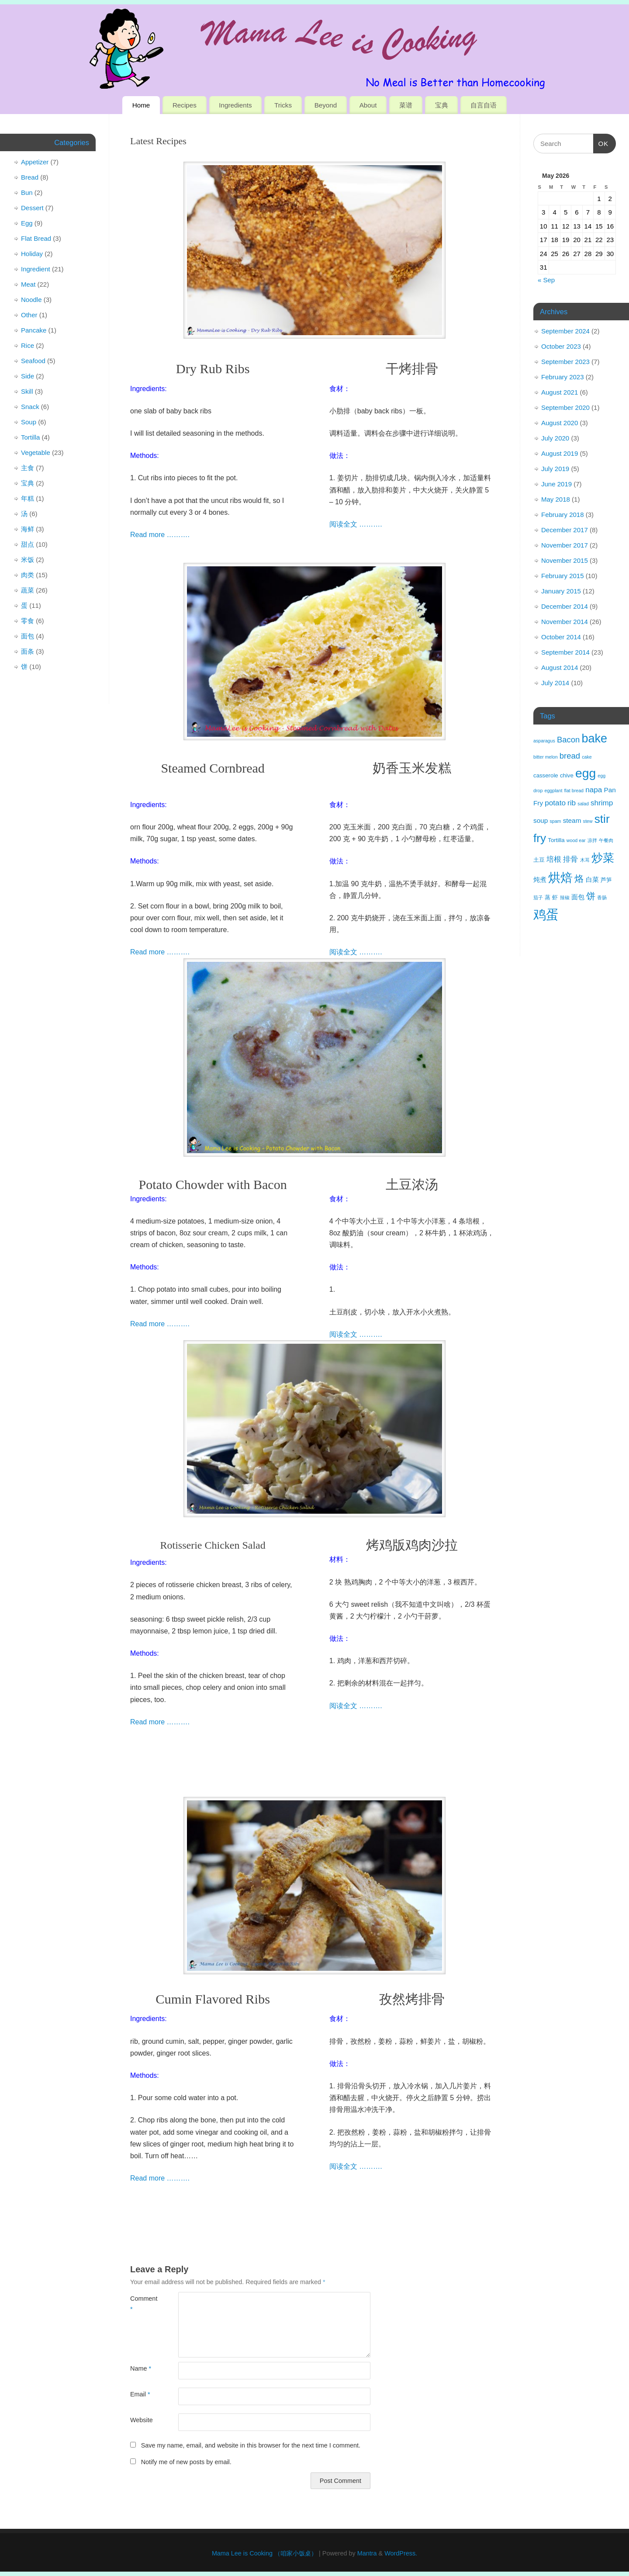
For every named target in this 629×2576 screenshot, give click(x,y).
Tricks (283, 105)
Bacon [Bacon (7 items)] (568, 739)
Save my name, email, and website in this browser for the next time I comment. (250, 2445)
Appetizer (34, 162)
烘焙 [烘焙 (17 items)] (560, 877)
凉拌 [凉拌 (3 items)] (592, 840)
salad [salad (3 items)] (582, 803)
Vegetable (35, 452)
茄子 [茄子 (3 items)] (538, 897)
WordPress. (400, 2553)
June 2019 (556, 484)
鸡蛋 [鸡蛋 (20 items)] (546, 914)
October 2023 (561, 346)
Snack (30, 406)
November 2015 (564, 560)
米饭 (27, 559)
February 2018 (562, 514)
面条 (27, 651)
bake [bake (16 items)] (594, 738)
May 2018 (555, 499)
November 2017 (564, 545)
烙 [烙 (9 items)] (579, 879)
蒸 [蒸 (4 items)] (547, 897)
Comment (142, 2304)
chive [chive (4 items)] (567, 775)
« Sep (546, 280)
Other (29, 315)
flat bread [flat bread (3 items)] (574, 790)
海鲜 (27, 529)
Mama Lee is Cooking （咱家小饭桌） (264, 2553)
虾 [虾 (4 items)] (555, 897)
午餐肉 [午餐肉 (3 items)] (606, 840)
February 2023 (562, 377)
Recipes (185, 105)
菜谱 (405, 105)
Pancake (33, 330)
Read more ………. (160, 534)
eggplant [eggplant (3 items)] (554, 790)
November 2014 (564, 621)
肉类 (27, 575)
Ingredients (235, 105)
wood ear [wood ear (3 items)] (576, 840)
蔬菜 (27, 590)
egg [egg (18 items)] (585, 773)
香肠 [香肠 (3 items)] (602, 897)
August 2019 (559, 453)
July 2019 (555, 468)
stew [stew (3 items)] (588, 821)
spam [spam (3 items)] (555, 821)
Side (27, 376)
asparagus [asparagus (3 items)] (544, 740)
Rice (27, 345)
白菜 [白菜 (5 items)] (592, 879)
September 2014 (565, 652)
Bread (29, 177)
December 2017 (564, 530)
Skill (27, 391)
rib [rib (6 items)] (571, 802)
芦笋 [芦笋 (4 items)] (606, 880)
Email (140, 2394)
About (368, 105)
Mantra (367, 2553)
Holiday (32, 253)
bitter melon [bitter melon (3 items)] (545, 756)
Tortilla (30, 437)
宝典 (441, 105)
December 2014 (564, 606)
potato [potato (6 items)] (555, 802)
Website (141, 2420)
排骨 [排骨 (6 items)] (570, 859)
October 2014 (561, 637)
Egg (27, 223)
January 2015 (561, 591)
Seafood (33, 360)
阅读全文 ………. (355, 524)
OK (601, 142)
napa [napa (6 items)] (593, 789)
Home (141, 105)
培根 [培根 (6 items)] (553, 859)
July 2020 (555, 438)
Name (140, 2368)
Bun (27, 192)
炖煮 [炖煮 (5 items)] (539, 879)
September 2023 (565, 361)
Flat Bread (36, 238)
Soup (28, 422)
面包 (27, 636)
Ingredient (35, 269)
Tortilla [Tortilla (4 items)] (556, 840)
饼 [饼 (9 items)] (590, 896)
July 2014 (555, 682)
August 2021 (559, 392)
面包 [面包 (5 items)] (577, 897)
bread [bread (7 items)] (570, 755)
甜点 (27, 544)
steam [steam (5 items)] (572, 820)
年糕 (27, 498)
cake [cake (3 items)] (587, 756)
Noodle (31, 299)
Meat (28, 284)
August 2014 (559, 667)
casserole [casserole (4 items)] (545, 775)
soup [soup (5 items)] (540, 820)
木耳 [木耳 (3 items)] (585, 860)
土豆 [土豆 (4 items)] (539, 859)
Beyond (325, 105)
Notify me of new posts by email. (186, 2461)
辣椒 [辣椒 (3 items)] (565, 897)
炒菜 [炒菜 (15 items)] (602, 857)
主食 (27, 468)
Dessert (32, 207)
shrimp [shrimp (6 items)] (602, 802)
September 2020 (565, 407)
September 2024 (565, 331)
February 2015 (562, 575)
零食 (27, 620)
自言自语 (483, 105)
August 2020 (559, 422)
